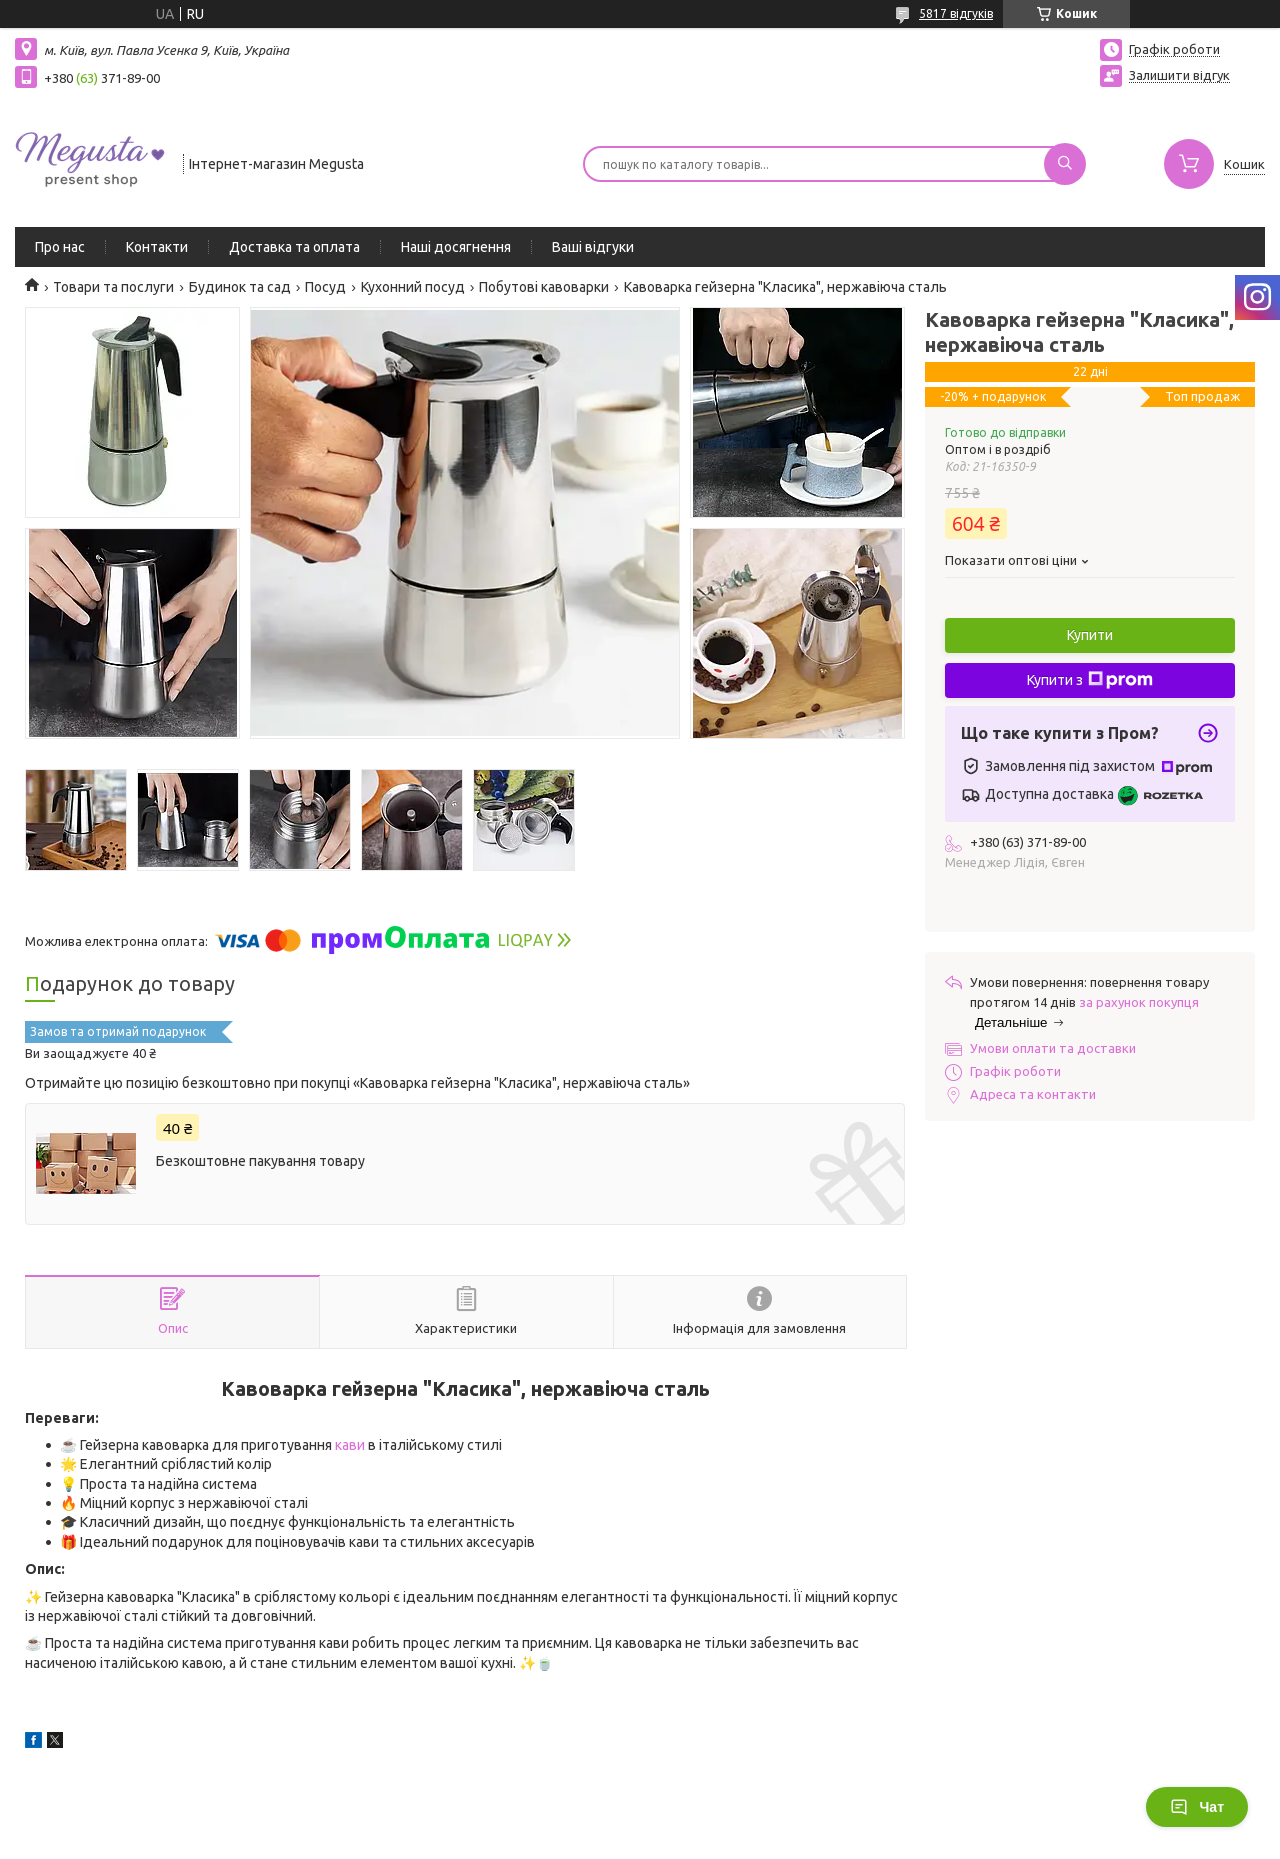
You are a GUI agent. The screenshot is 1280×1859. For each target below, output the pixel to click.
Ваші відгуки (593, 247)
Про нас (60, 247)
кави (350, 1445)
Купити (1090, 635)
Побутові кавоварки (544, 287)
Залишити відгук (1179, 75)
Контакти (157, 247)
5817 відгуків (956, 13)
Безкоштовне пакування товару (260, 1161)
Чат (1197, 1807)
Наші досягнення (456, 247)
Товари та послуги (113, 287)
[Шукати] (1065, 164)
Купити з (1090, 680)
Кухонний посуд (413, 287)
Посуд (325, 287)
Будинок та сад (240, 287)
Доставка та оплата (294, 247)
